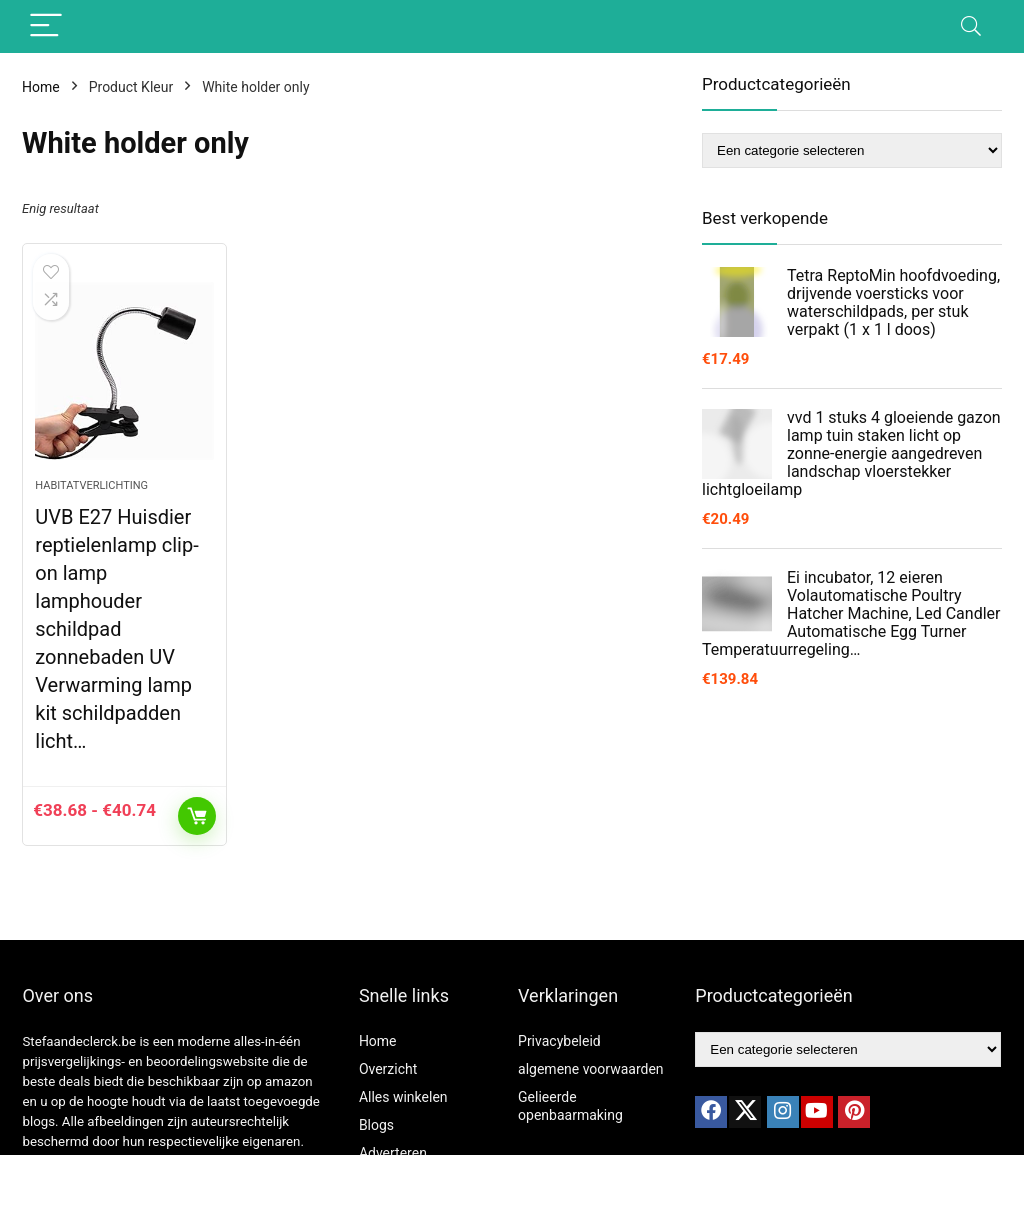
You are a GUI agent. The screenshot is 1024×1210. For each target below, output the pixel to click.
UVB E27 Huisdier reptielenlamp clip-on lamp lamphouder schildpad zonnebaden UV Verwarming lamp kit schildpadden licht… (116, 629)
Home (41, 87)
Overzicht (388, 1069)
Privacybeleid (559, 1041)
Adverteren (393, 1153)
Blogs (376, 1125)
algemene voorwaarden (591, 1069)
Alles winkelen (403, 1097)
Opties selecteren (197, 816)
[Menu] (46, 26)
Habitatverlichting (91, 485)
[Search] (971, 26)
